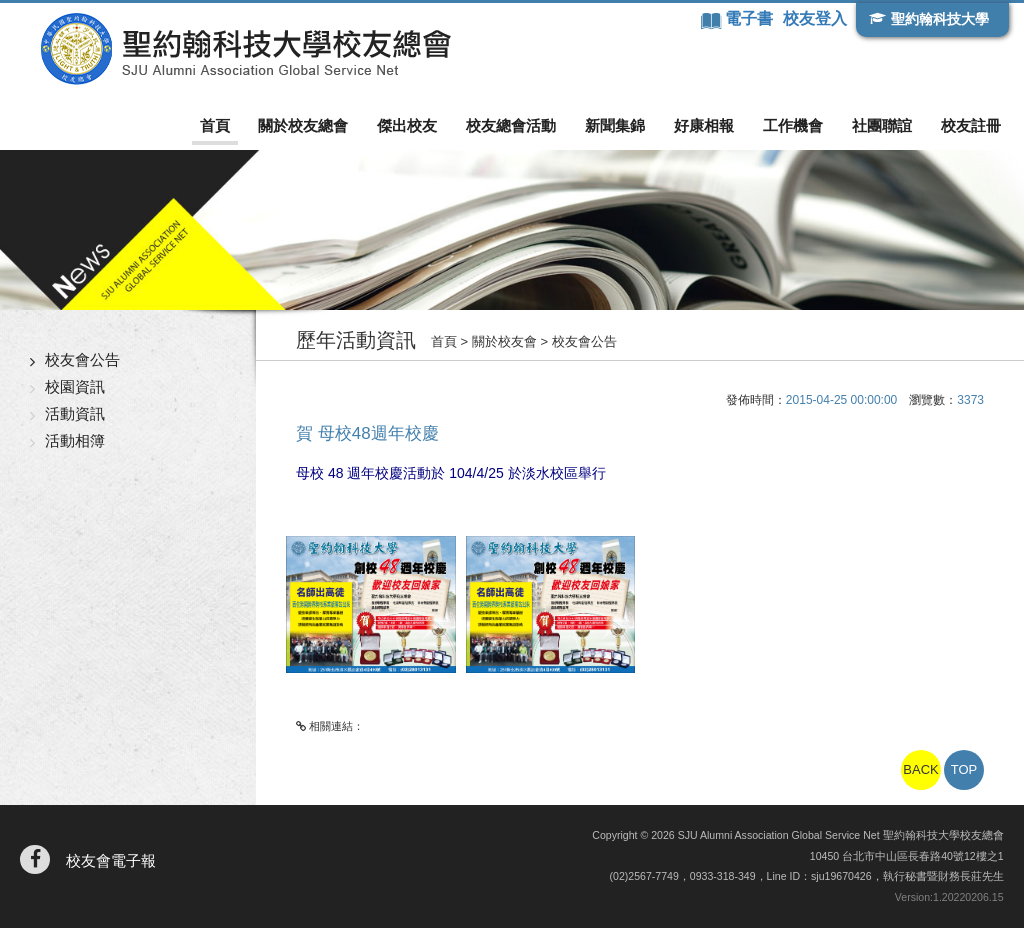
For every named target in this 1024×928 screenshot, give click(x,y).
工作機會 (793, 125)
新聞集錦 (615, 125)
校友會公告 (82, 359)
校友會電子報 (111, 860)
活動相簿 (75, 440)
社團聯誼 (882, 125)
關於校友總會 (303, 125)
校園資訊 (75, 386)
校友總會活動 (511, 125)
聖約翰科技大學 (940, 19)
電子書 (751, 18)
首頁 (215, 125)
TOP (964, 769)
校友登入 (815, 18)
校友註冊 (971, 125)
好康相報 (704, 125)
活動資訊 (75, 413)
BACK (920, 769)
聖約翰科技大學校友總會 (245, 49)
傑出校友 (407, 125)
